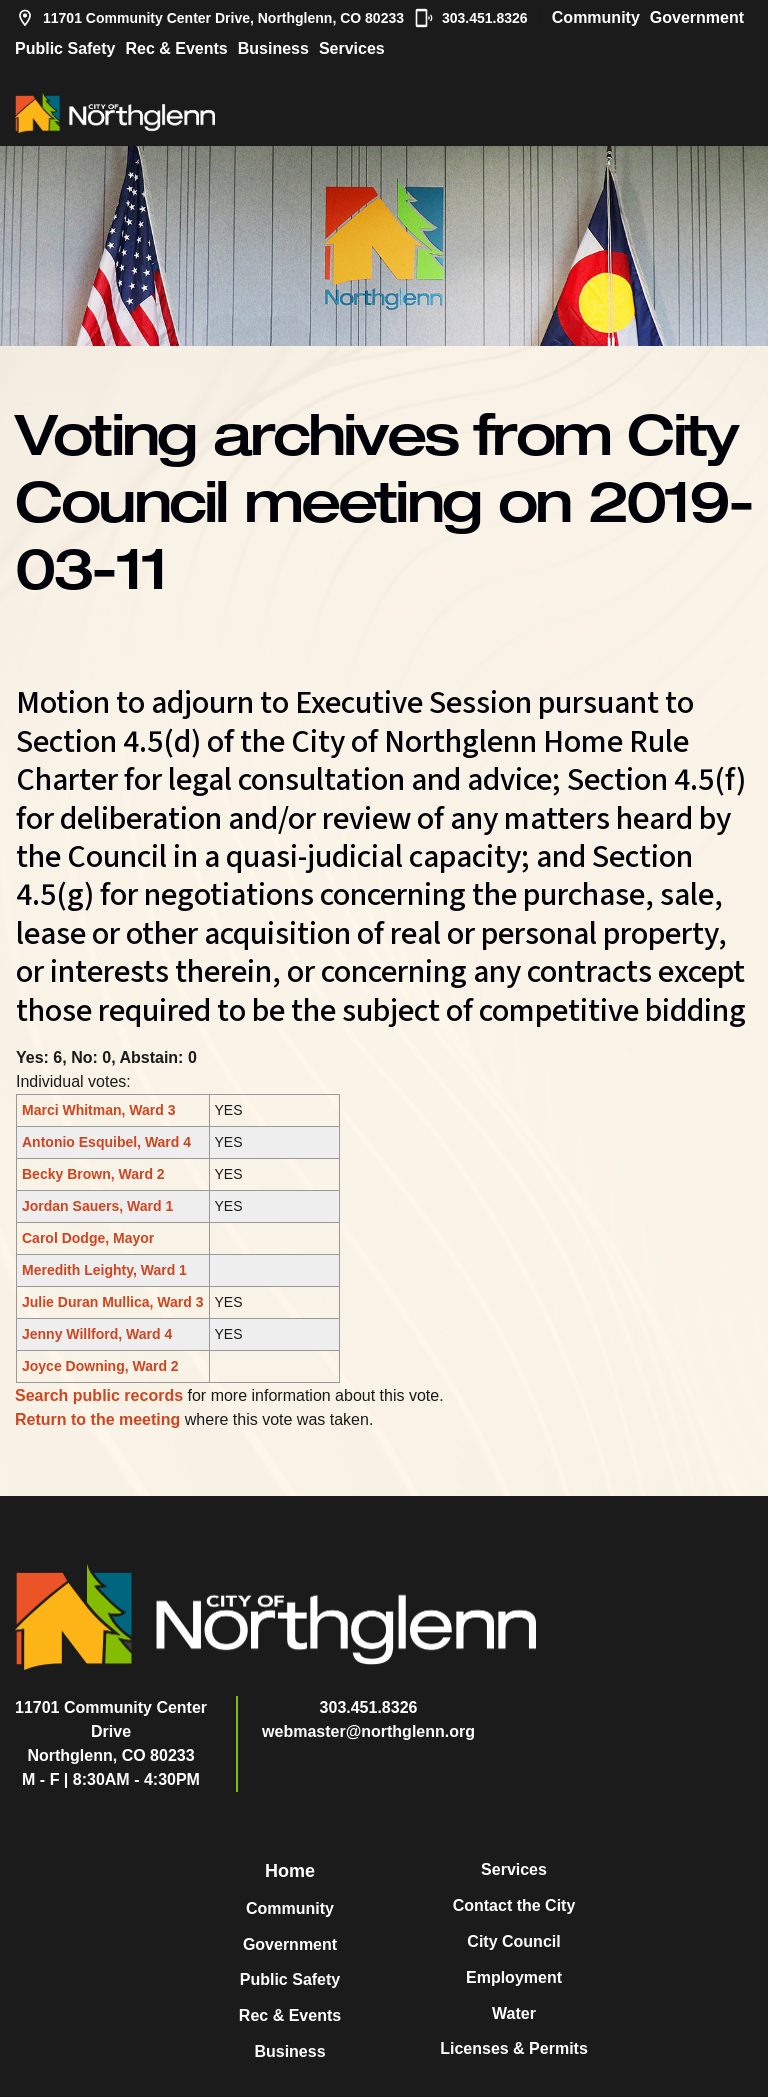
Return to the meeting (97, 1419)
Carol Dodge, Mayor (88, 1238)
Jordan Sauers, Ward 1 (97, 1206)
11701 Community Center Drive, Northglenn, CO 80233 (209, 18)
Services (352, 48)
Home (290, 1871)
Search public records (99, 1395)
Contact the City (514, 1905)
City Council (513, 1941)
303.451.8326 (471, 18)
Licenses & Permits (514, 2048)
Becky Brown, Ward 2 (93, 1174)
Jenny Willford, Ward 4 (97, 1334)
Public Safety (65, 48)
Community (596, 17)
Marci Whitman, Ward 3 (99, 1110)
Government (697, 17)
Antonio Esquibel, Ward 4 (106, 1142)
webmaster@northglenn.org (368, 1731)
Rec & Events (176, 48)
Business (273, 48)
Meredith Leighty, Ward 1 (104, 1270)
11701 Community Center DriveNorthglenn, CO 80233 (111, 1731)
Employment (514, 1977)
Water (514, 2013)
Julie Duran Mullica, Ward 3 (113, 1302)
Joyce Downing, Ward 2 (100, 1366)
